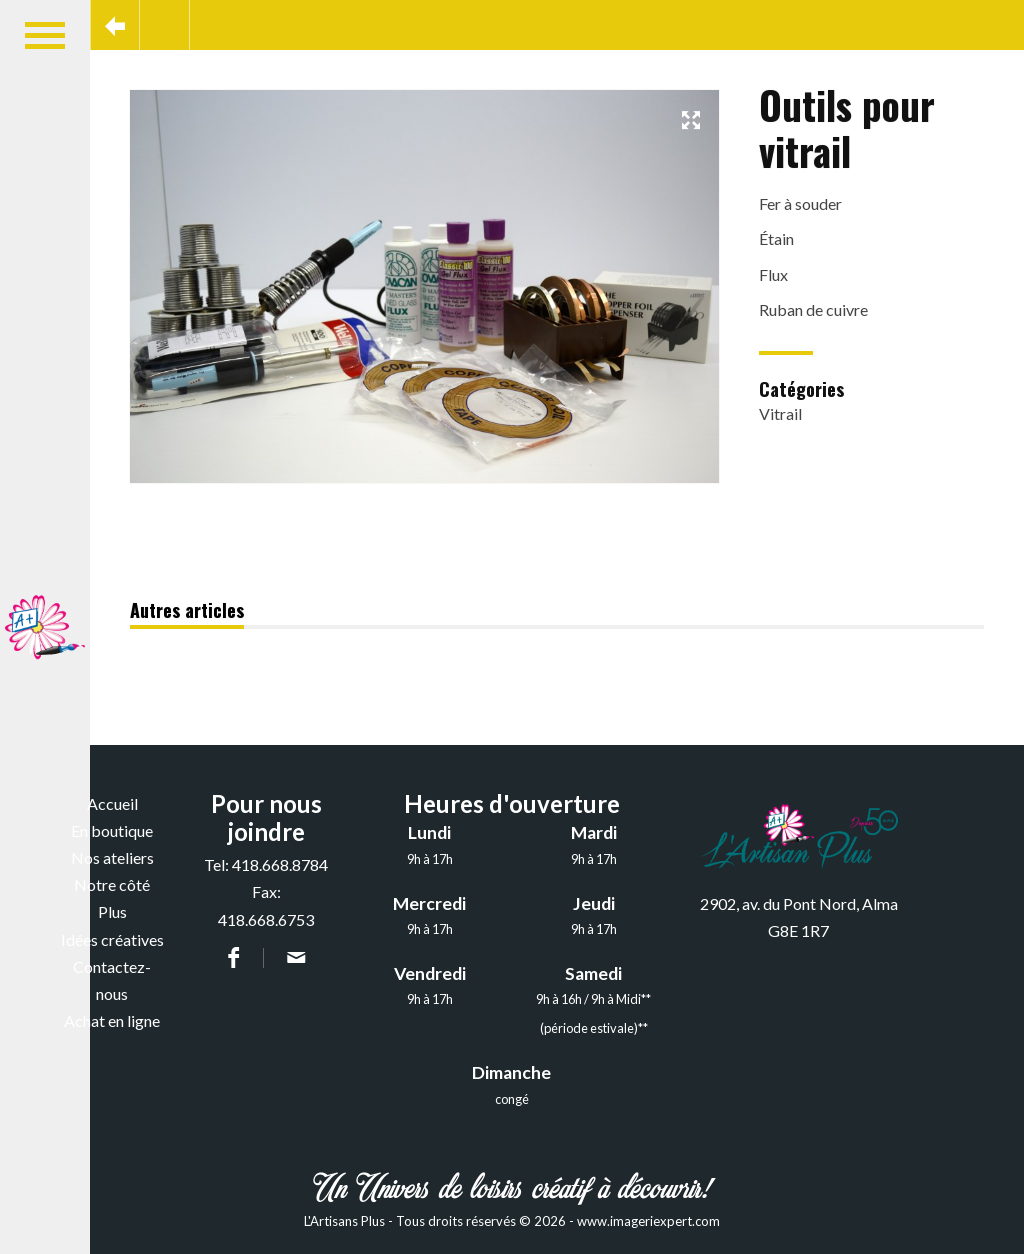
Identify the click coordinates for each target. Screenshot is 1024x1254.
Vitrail (780, 413)
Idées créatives (112, 939)
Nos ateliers (112, 857)
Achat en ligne (112, 1020)
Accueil (112, 803)
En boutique (112, 830)
